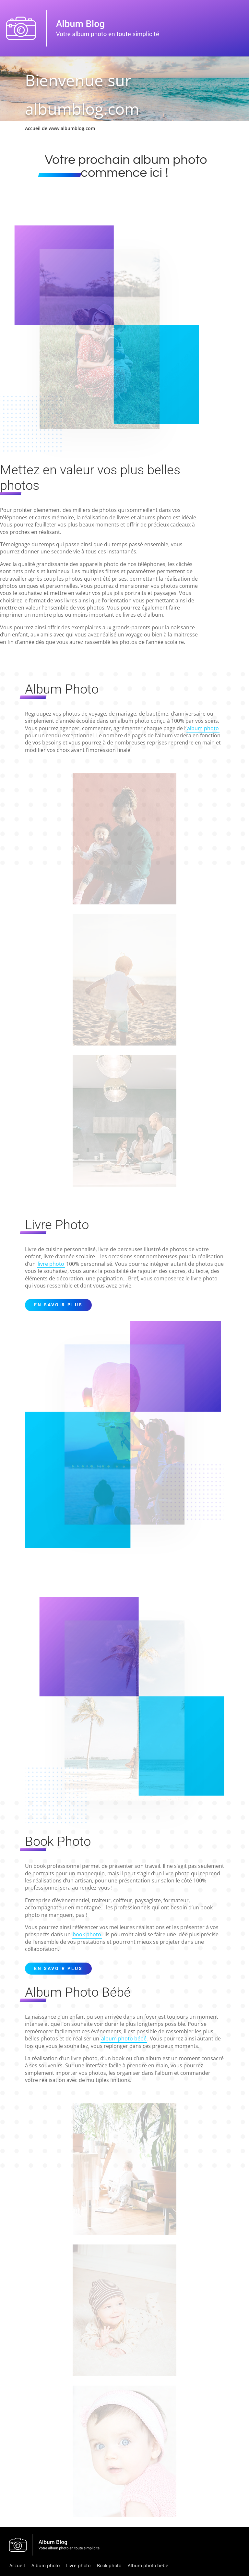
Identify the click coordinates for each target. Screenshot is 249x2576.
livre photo (51, 1263)
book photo (87, 1934)
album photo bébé (124, 2038)
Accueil (17, 2565)
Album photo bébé (148, 2565)
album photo (203, 728)
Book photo (109, 2565)
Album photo (45, 2565)
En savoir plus (58, 1304)
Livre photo (78, 2565)
